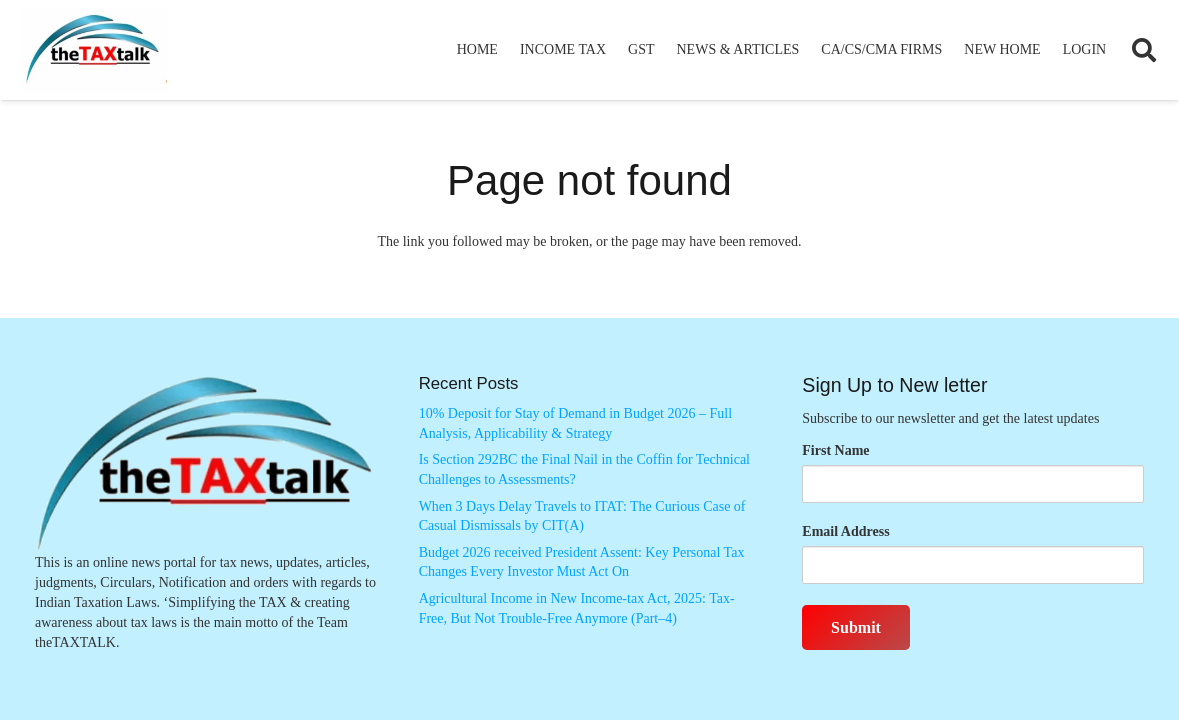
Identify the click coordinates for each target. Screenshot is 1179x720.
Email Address (845, 531)
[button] (1143, 50)
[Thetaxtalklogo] (94, 50)
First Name (835, 450)
